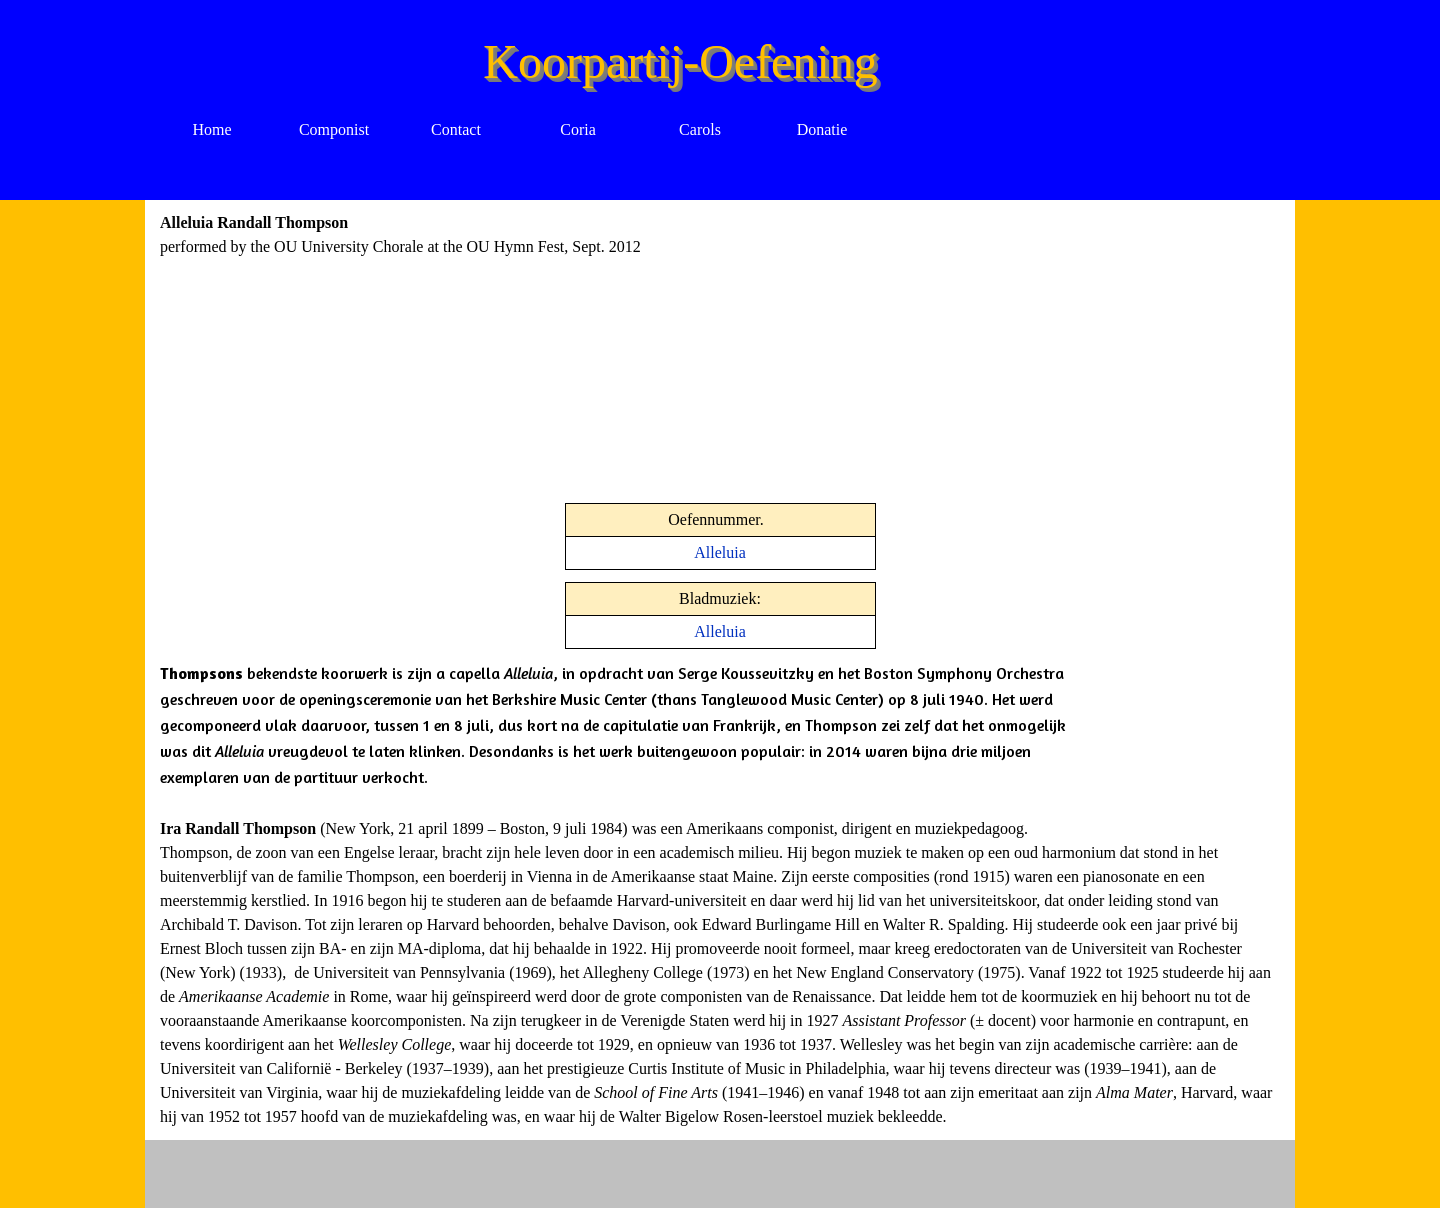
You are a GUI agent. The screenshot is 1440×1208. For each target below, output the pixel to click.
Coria (578, 129)
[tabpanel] (530, 235)
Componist (334, 129)
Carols (700, 129)
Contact (456, 129)
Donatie (822, 129)
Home (211, 129)
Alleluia (720, 552)
